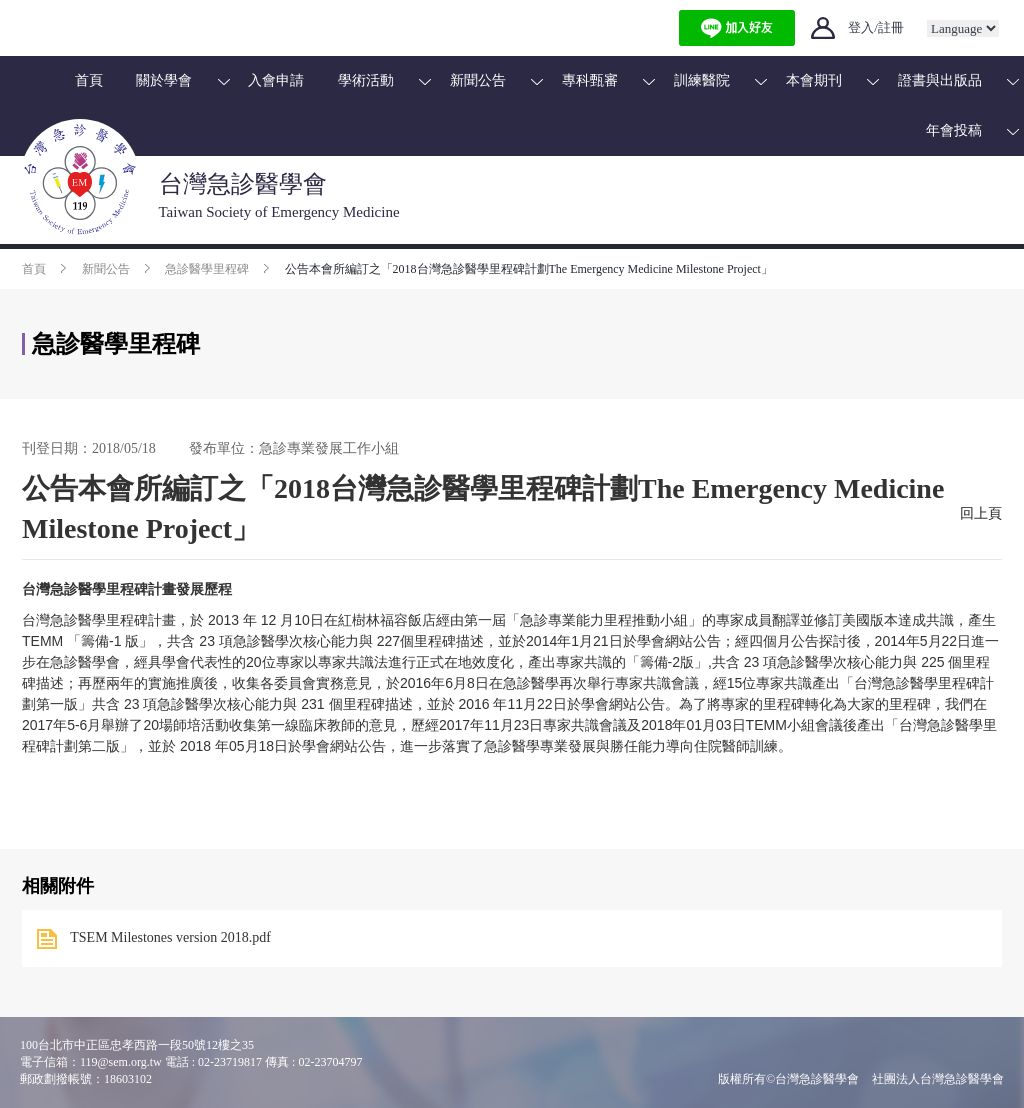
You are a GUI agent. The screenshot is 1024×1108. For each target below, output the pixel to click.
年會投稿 (954, 130)
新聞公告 (478, 80)
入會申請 (276, 80)
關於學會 (164, 80)
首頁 (89, 80)
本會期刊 (814, 80)
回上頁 (981, 513)
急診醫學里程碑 (207, 269)
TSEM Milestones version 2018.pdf (170, 937)
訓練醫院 (702, 80)
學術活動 (366, 80)
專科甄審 (590, 80)
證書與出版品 (940, 80)
